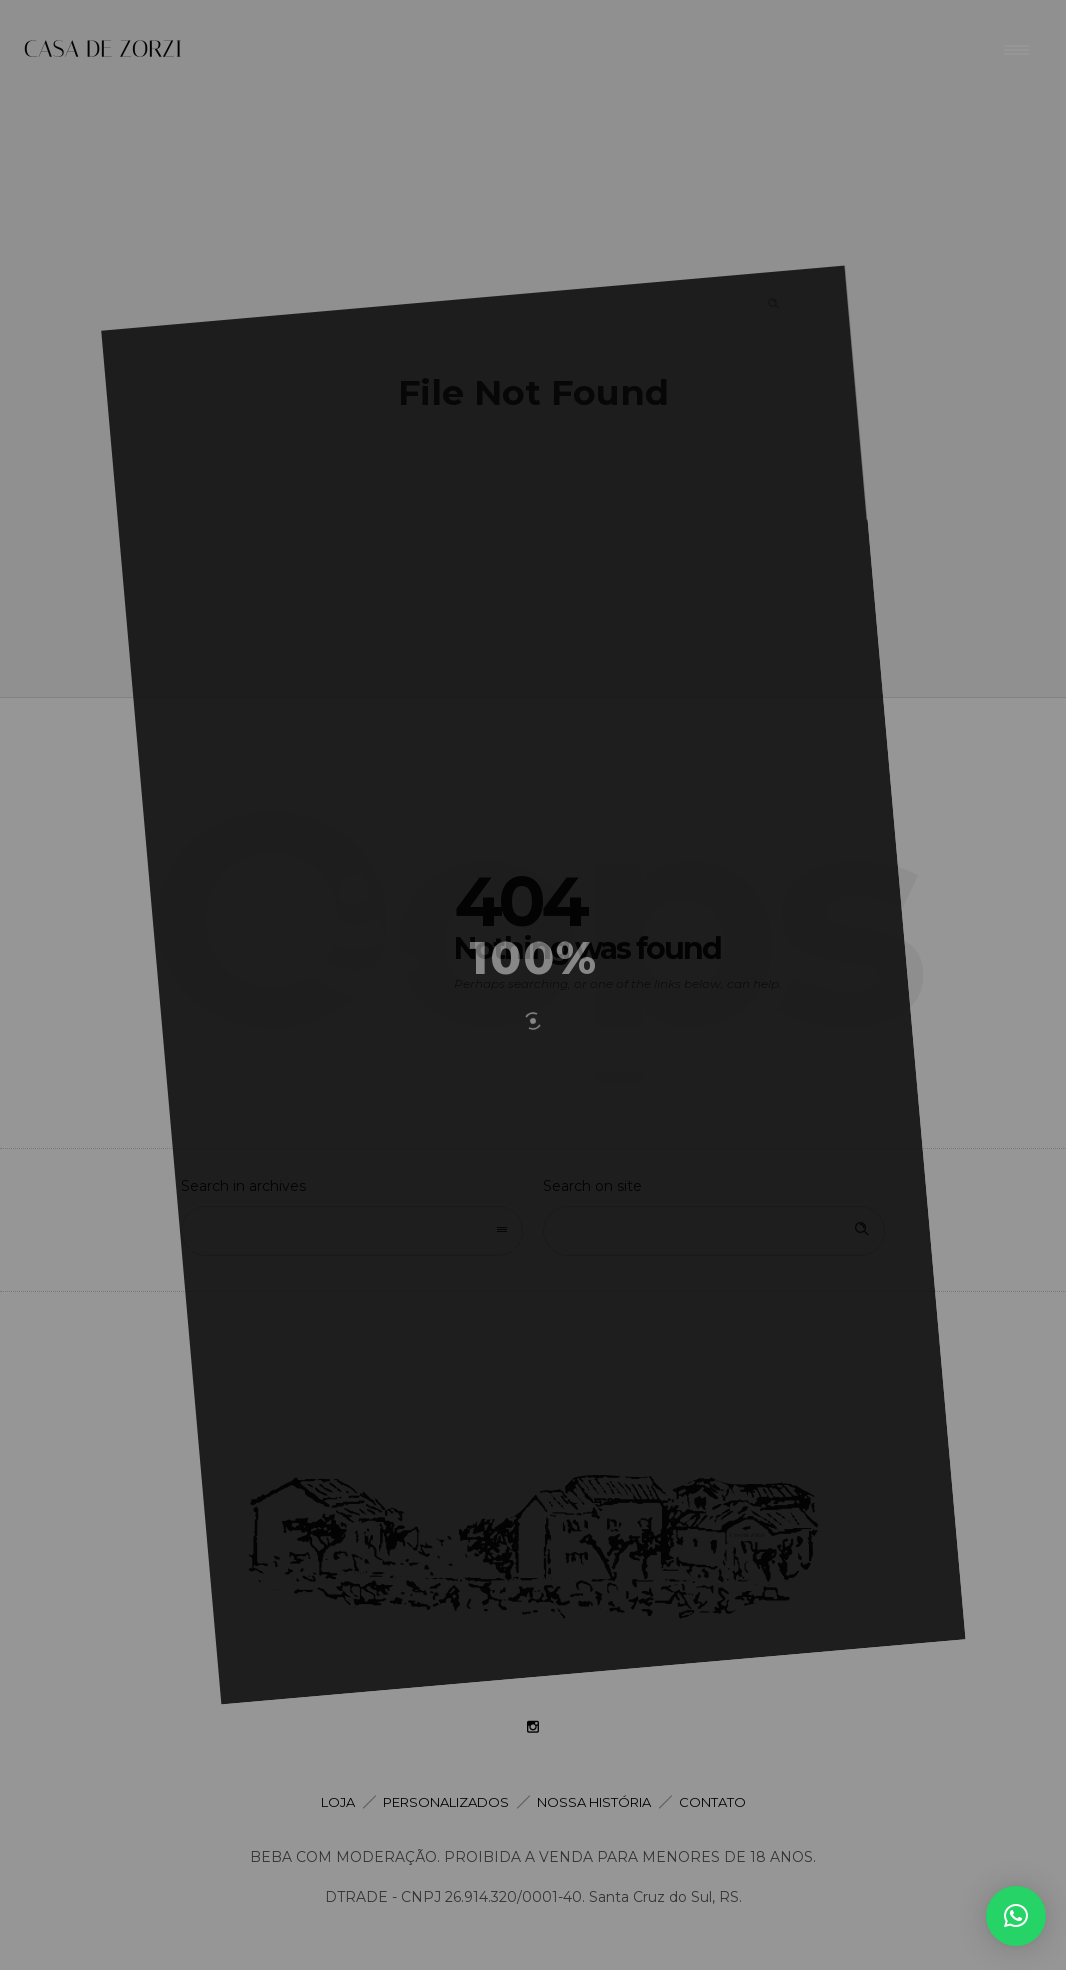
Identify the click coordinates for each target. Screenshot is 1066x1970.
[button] (1016, 1916)
